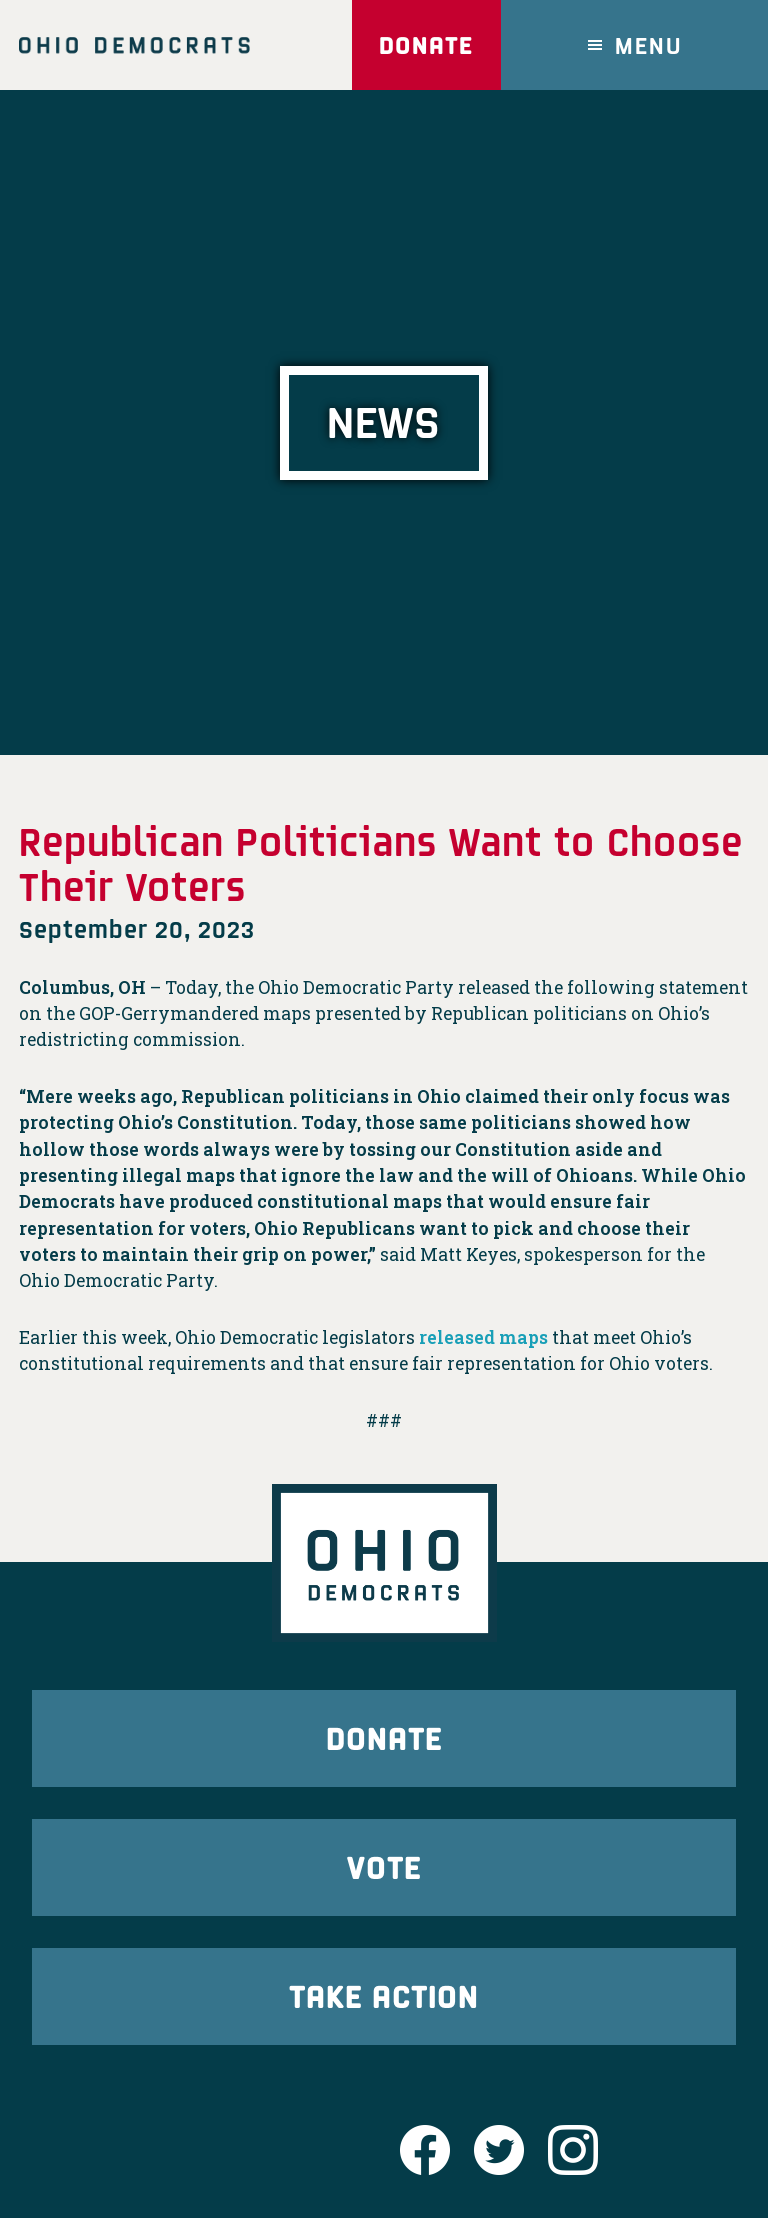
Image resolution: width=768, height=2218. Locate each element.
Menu (649, 44)
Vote (384, 1866)
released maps (483, 1337)
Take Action (384, 1995)
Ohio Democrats (134, 45)
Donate (426, 44)
